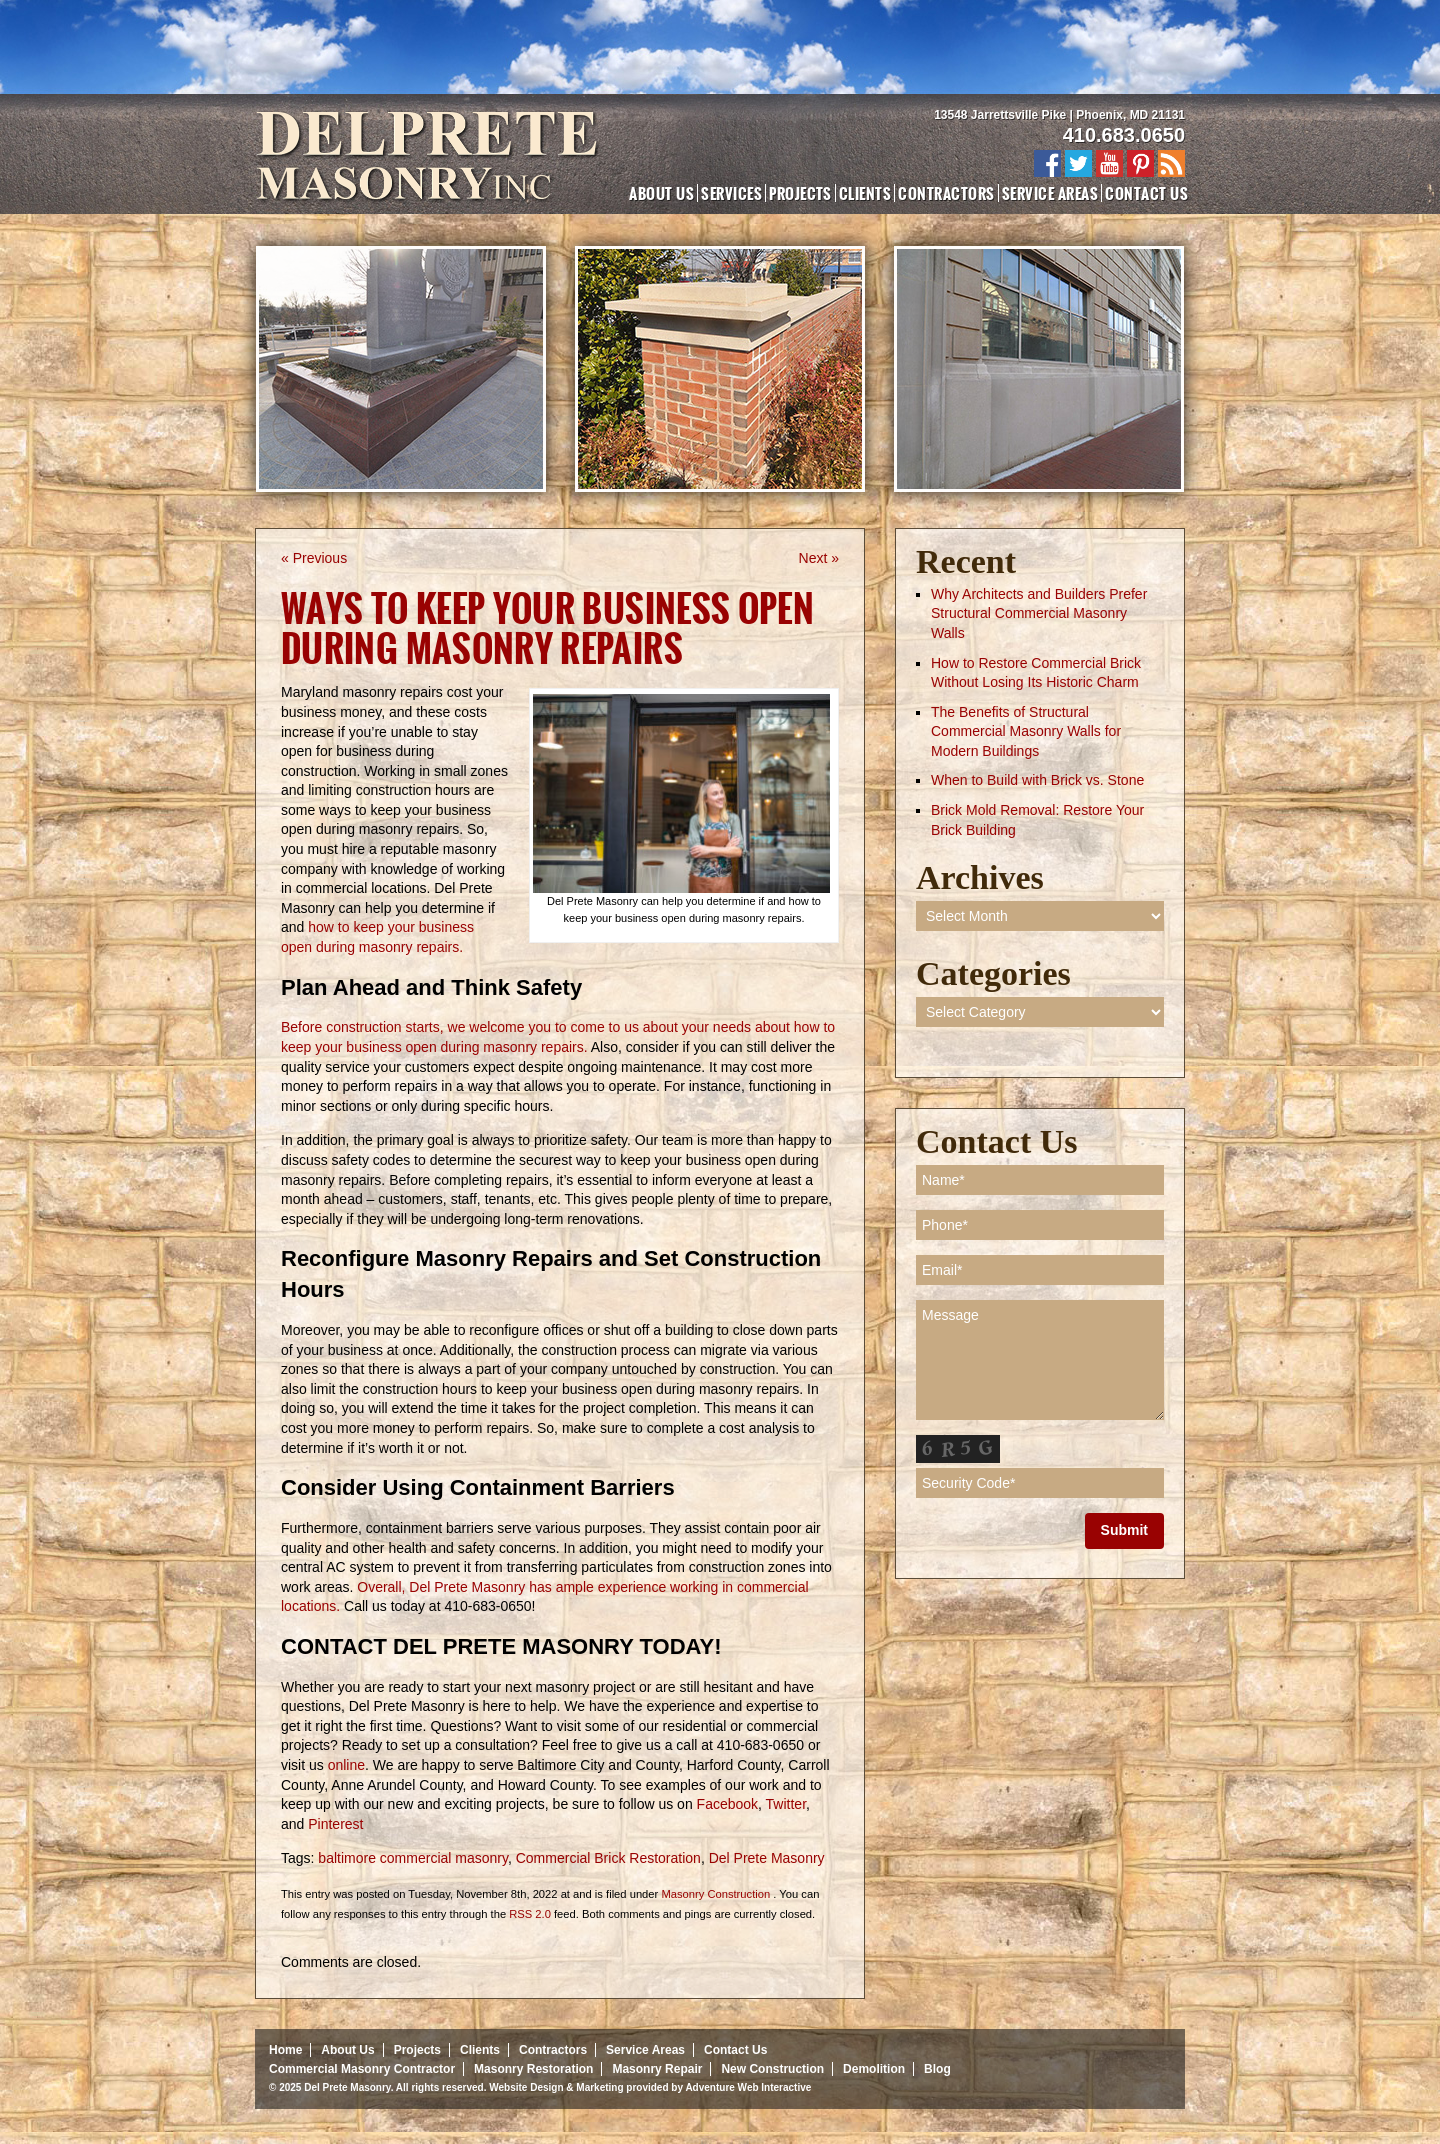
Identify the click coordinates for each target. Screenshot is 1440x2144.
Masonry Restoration (533, 2069)
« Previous (314, 558)
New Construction (772, 2069)
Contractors (946, 193)
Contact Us (1146, 193)
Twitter (784, 1804)
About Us (661, 193)
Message (1040, 1360)
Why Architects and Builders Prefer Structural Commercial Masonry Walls (1039, 613)
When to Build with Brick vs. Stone (1037, 780)
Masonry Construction (715, 1894)
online (344, 1765)
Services (731, 193)
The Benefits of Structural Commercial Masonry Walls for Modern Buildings (1026, 731)
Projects (800, 193)
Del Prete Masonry (767, 1858)
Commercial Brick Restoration (608, 1858)
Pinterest (333, 1824)
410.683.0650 (1124, 135)
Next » (819, 558)
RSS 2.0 (530, 1914)
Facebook (725, 1804)
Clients (865, 193)
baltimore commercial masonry (413, 1858)
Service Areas (1050, 193)
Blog (937, 2069)
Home (285, 2050)
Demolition (874, 2069)
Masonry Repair (657, 2069)
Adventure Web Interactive (748, 2087)
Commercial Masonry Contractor (362, 2069)
